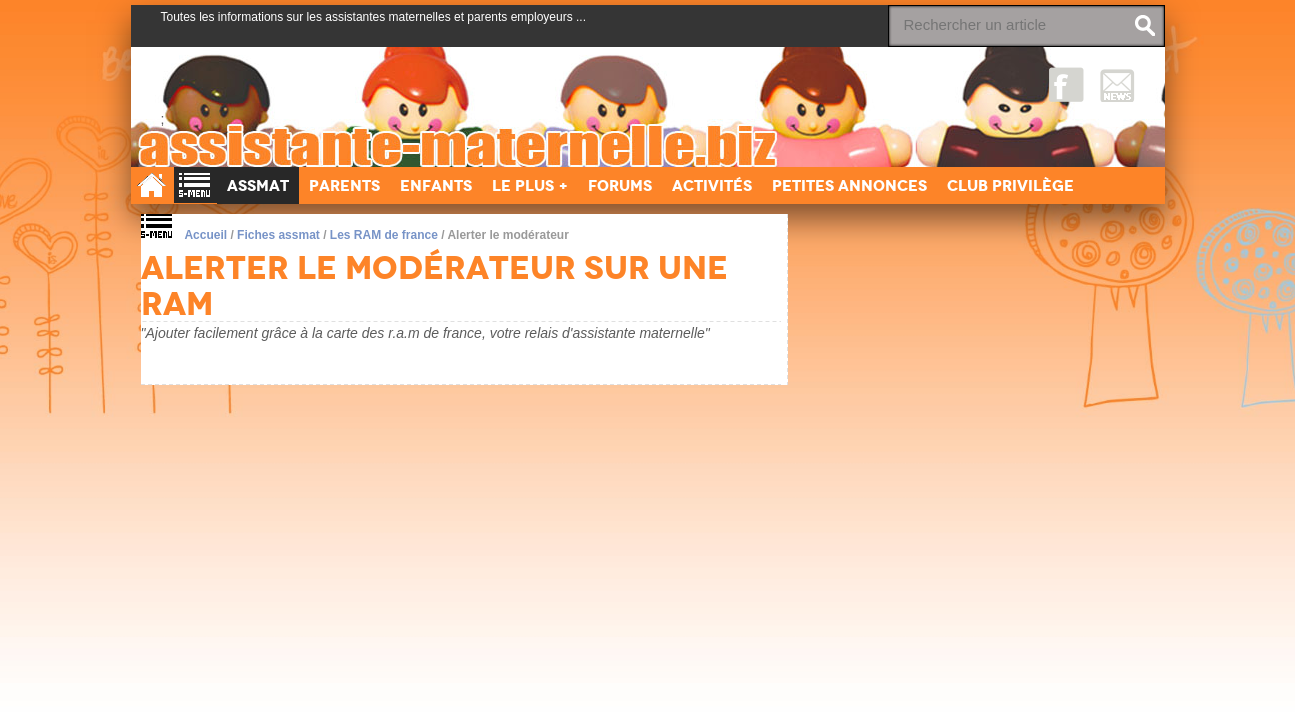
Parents (344, 185)
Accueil (205, 235)
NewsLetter (1117, 84)
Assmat (258, 185)
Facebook (1066, 84)
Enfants (436, 185)
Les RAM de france (384, 235)
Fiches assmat (278, 235)
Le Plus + (530, 185)
